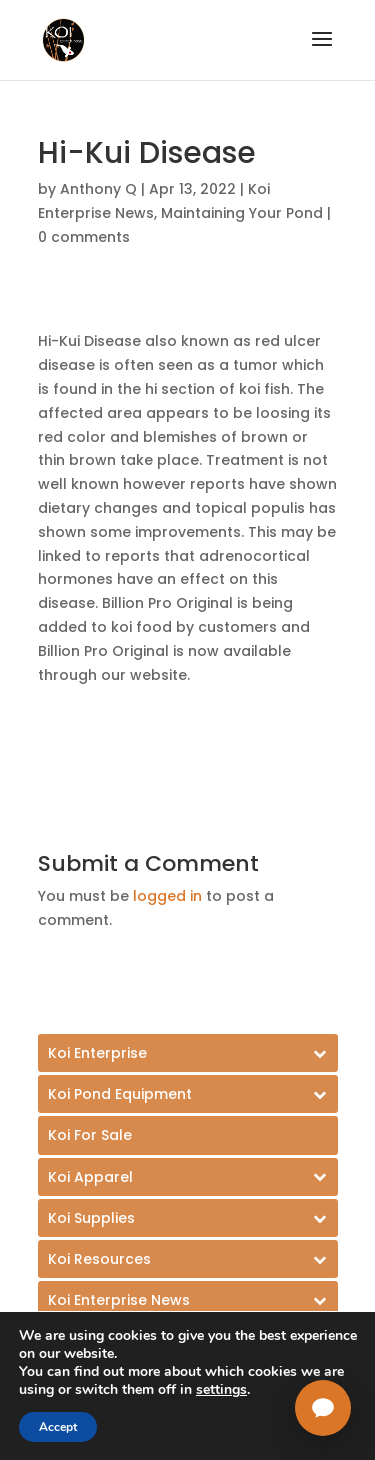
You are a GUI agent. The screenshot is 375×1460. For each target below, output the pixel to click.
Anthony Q (98, 189)
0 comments (84, 237)
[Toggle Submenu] (188, 1053)
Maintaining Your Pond (242, 213)
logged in (167, 896)
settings (221, 1390)
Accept (58, 1427)
